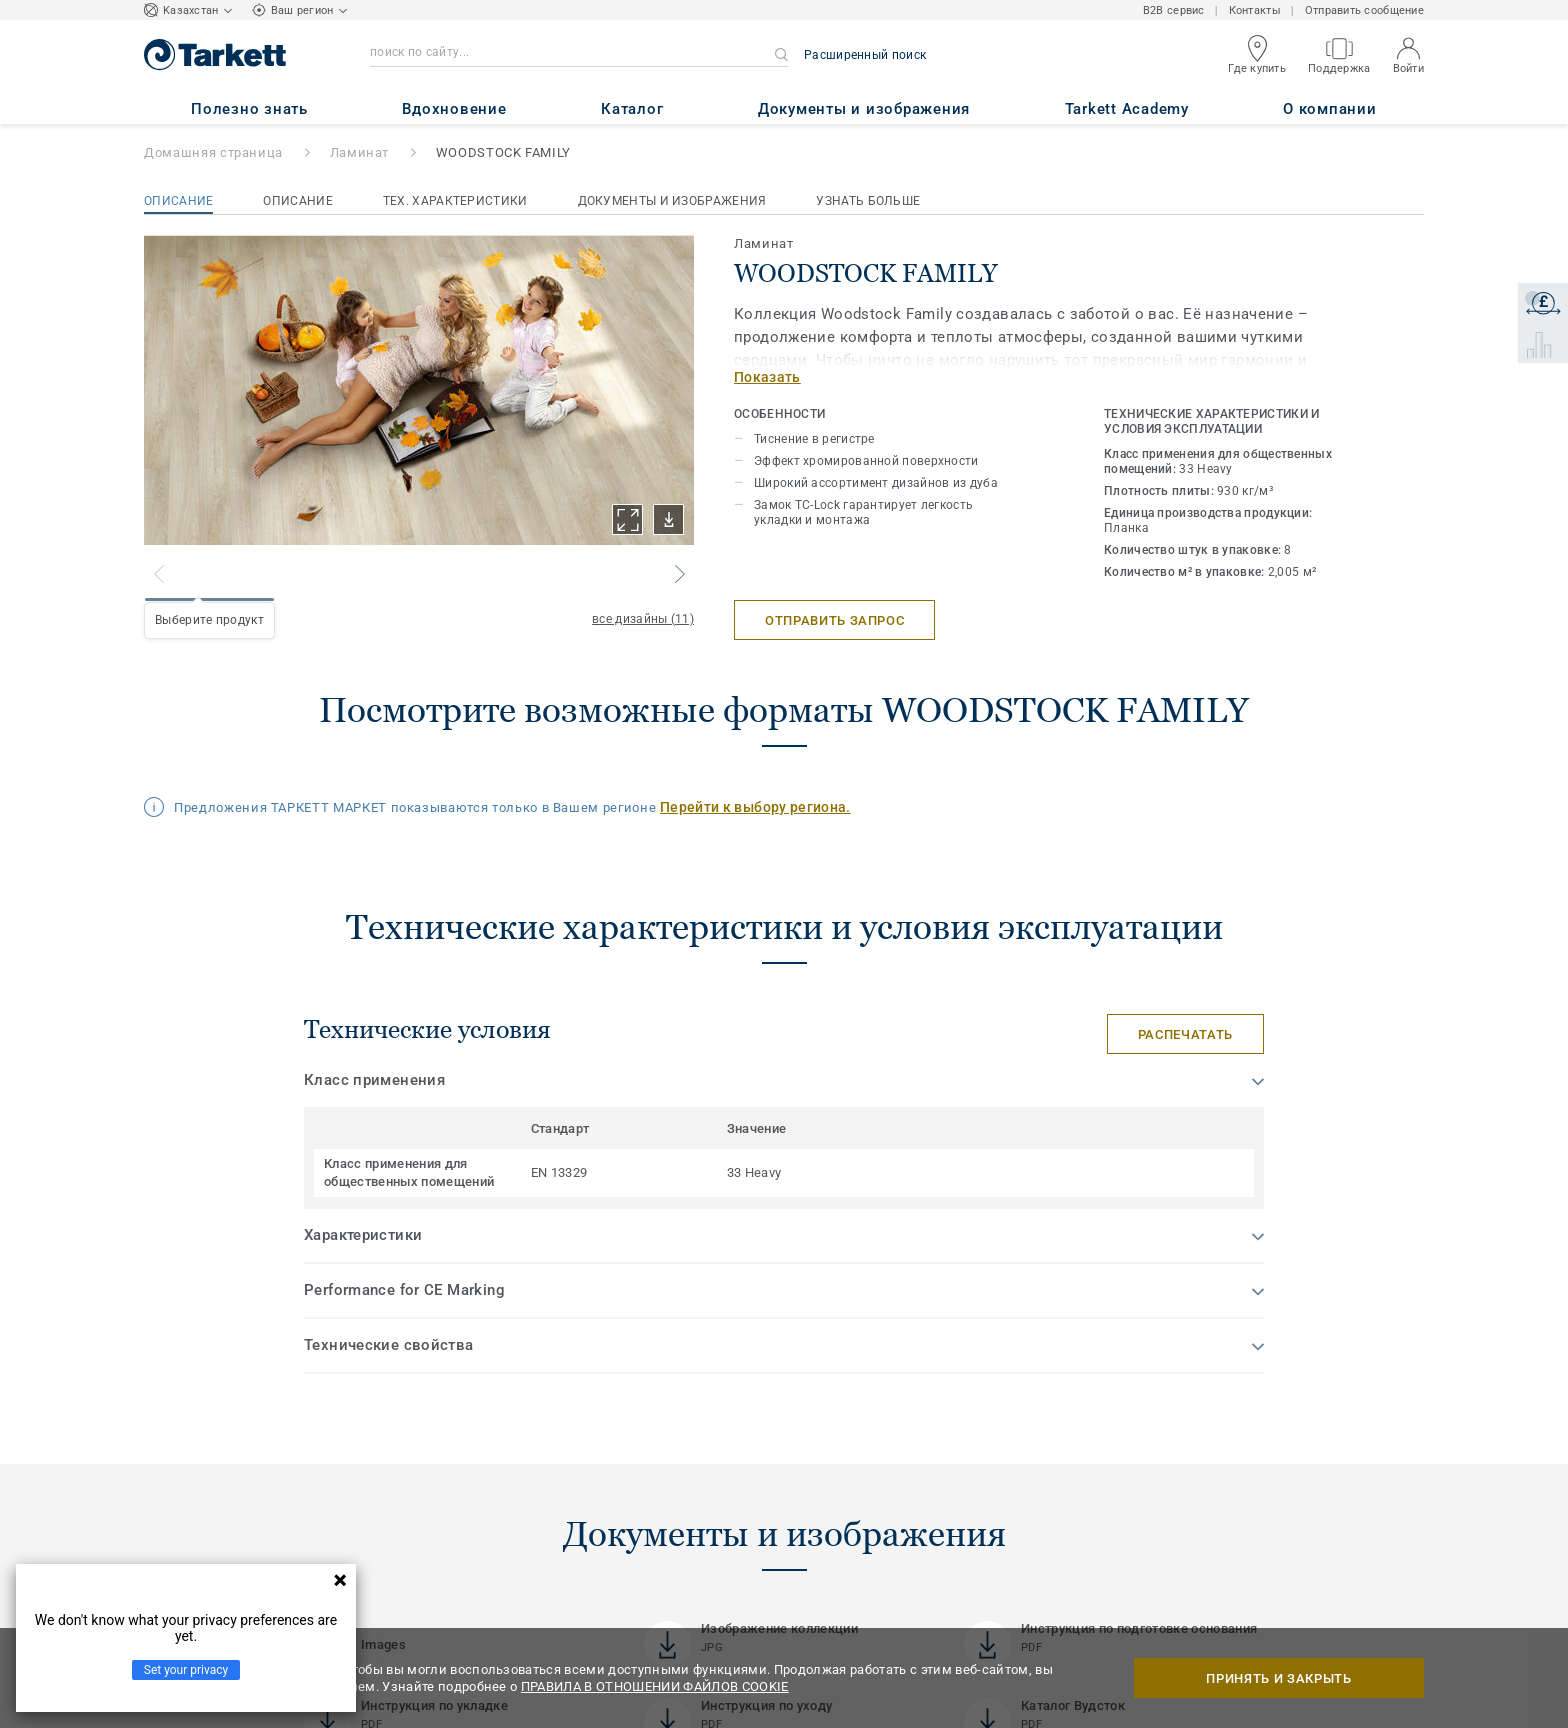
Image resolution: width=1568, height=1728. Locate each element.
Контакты (1255, 10)
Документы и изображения (672, 201)
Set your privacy (186, 1670)
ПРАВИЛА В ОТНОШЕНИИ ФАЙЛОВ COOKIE (655, 1686)
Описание (178, 201)
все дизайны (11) (643, 619)
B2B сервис (1174, 10)
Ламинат (360, 152)
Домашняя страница (213, 152)
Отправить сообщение (1364, 10)
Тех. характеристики (455, 201)
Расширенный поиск (865, 55)
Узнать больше (868, 201)
